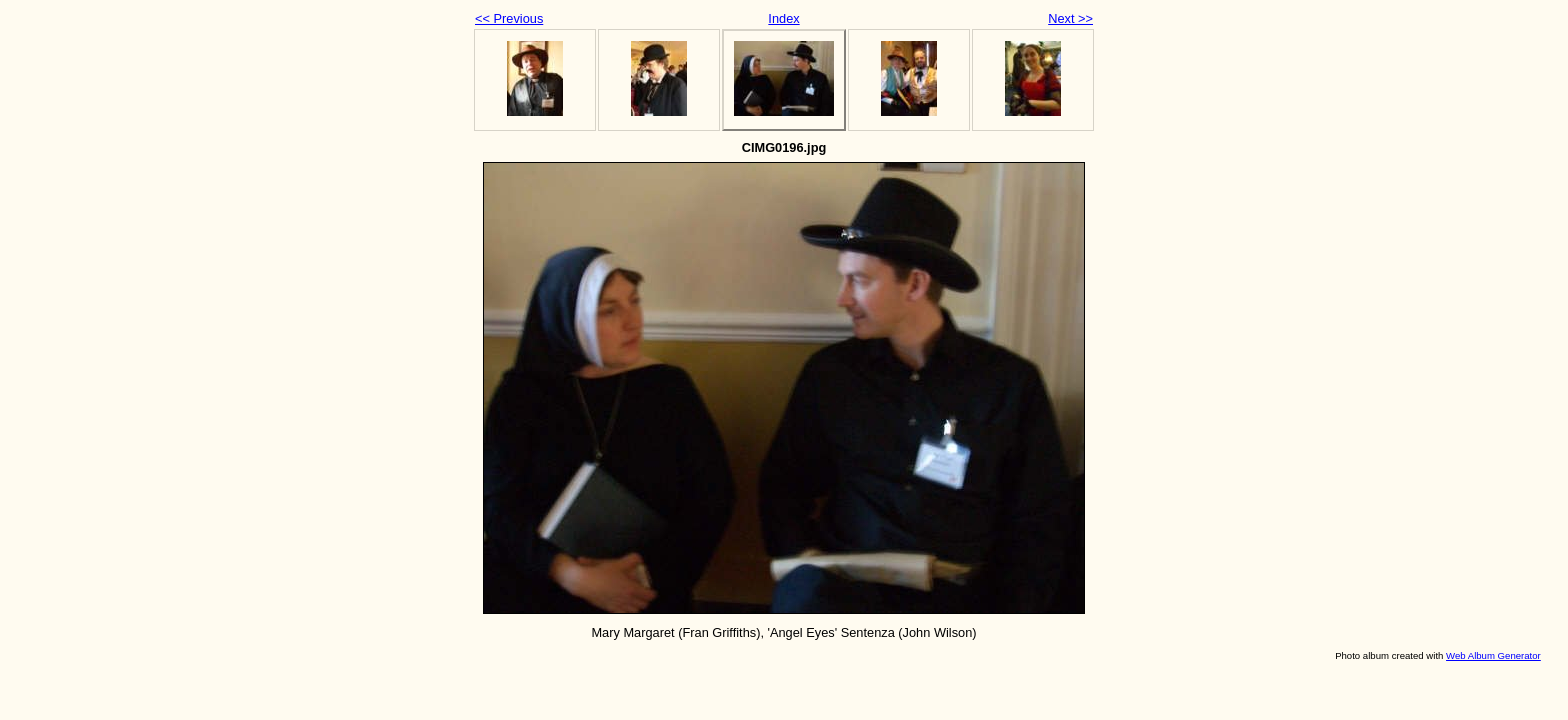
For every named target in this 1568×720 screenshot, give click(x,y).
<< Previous (509, 18)
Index (783, 18)
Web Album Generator (1493, 655)
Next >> (1070, 18)
